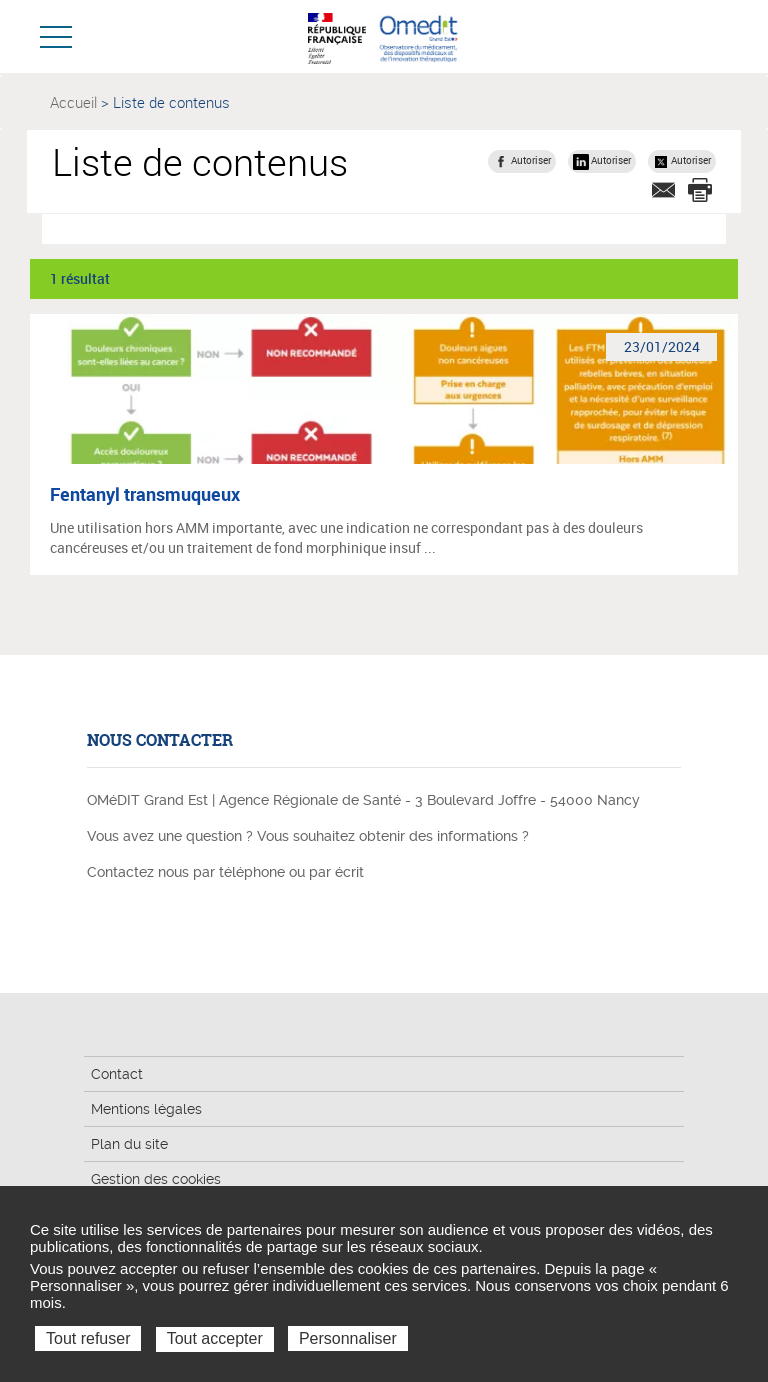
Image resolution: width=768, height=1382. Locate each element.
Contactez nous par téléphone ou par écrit (225, 872)
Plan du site (129, 1144)
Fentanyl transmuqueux (145, 494)
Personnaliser (348, 1338)
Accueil (73, 102)
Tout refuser (88, 1338)
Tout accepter (215, 1338)
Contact (117, 1074)
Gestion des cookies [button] (156, 1179)
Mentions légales (146, 1109)
